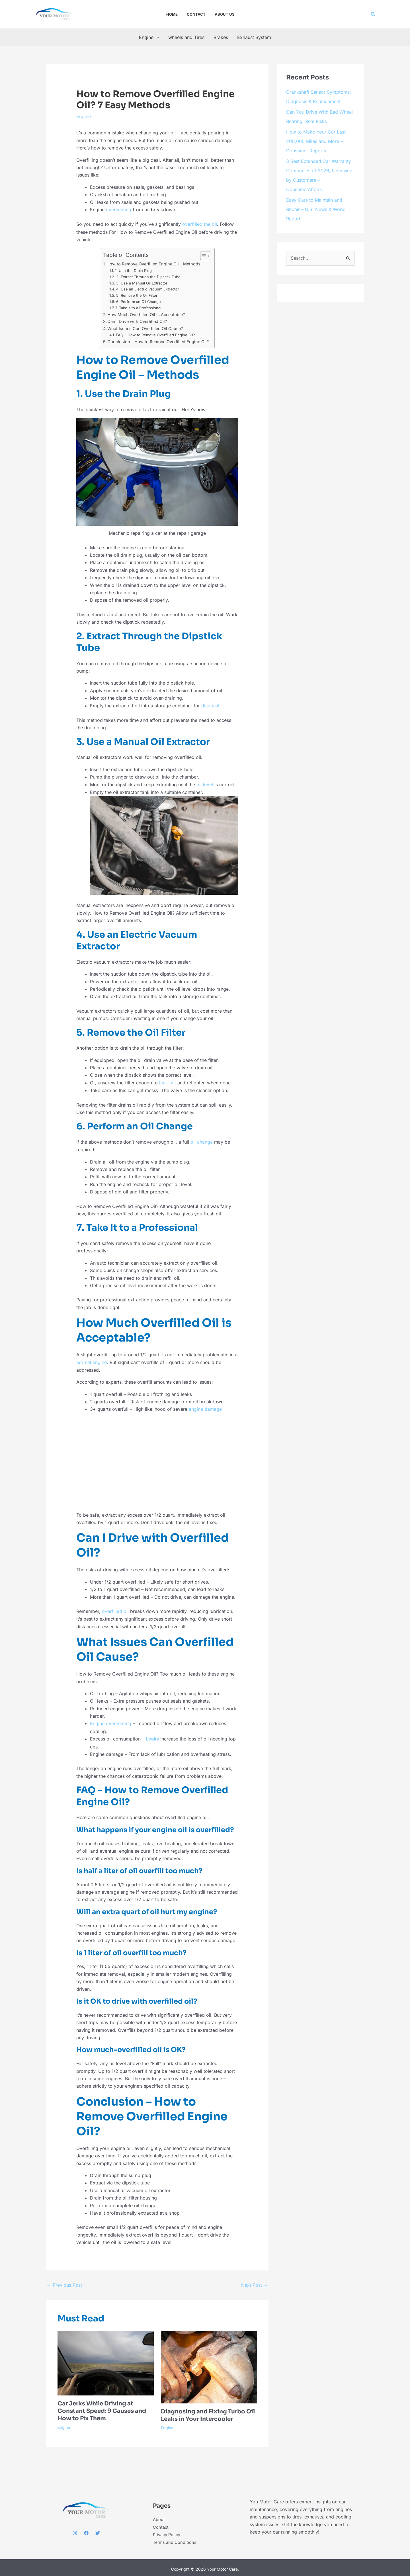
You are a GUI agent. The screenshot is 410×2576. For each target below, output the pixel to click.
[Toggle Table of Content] (202, 255)
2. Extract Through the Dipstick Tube (148, 276)
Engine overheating (110, 1721)
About (159, 2516)
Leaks (152, 1736)
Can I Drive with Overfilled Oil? (137, 320)
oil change (201, 1140)
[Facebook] (86, 2530)
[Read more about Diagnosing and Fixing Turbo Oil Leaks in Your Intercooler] (209, 2364)
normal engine (91, 1360)
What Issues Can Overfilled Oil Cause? (145, 327)
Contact (161, 2524)
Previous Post (64, 2282)
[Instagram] (75, 2530)
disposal (210, 705)
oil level (204, 784)
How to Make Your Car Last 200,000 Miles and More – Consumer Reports (316, 140)
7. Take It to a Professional (138, 307)
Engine (83, 116)
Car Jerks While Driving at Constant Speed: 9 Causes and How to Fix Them (102, 2408)
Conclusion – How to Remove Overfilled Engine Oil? (158, 341)
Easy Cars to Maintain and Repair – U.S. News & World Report (316, 206)
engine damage (205, 1407)
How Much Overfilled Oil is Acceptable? (146, 314)
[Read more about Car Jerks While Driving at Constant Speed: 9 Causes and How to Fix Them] (106, 2359)
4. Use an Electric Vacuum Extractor (147, 288)
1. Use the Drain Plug (133, 270)
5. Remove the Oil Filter (136, 294)
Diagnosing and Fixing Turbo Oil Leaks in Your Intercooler (208, 2412)
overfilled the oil (199, 224)
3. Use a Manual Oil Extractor (141, 282)
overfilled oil (115, 1609)
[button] (373, 14)
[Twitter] (97, 2530)
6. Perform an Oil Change (138, 301)
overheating (118, 209)
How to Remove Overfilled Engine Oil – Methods (153, 263)
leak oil (167, 1081)
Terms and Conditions (176, 2539)
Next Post (254, 2282)
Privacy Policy (168, 2531)
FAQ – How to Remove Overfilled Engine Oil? (155, 334)
